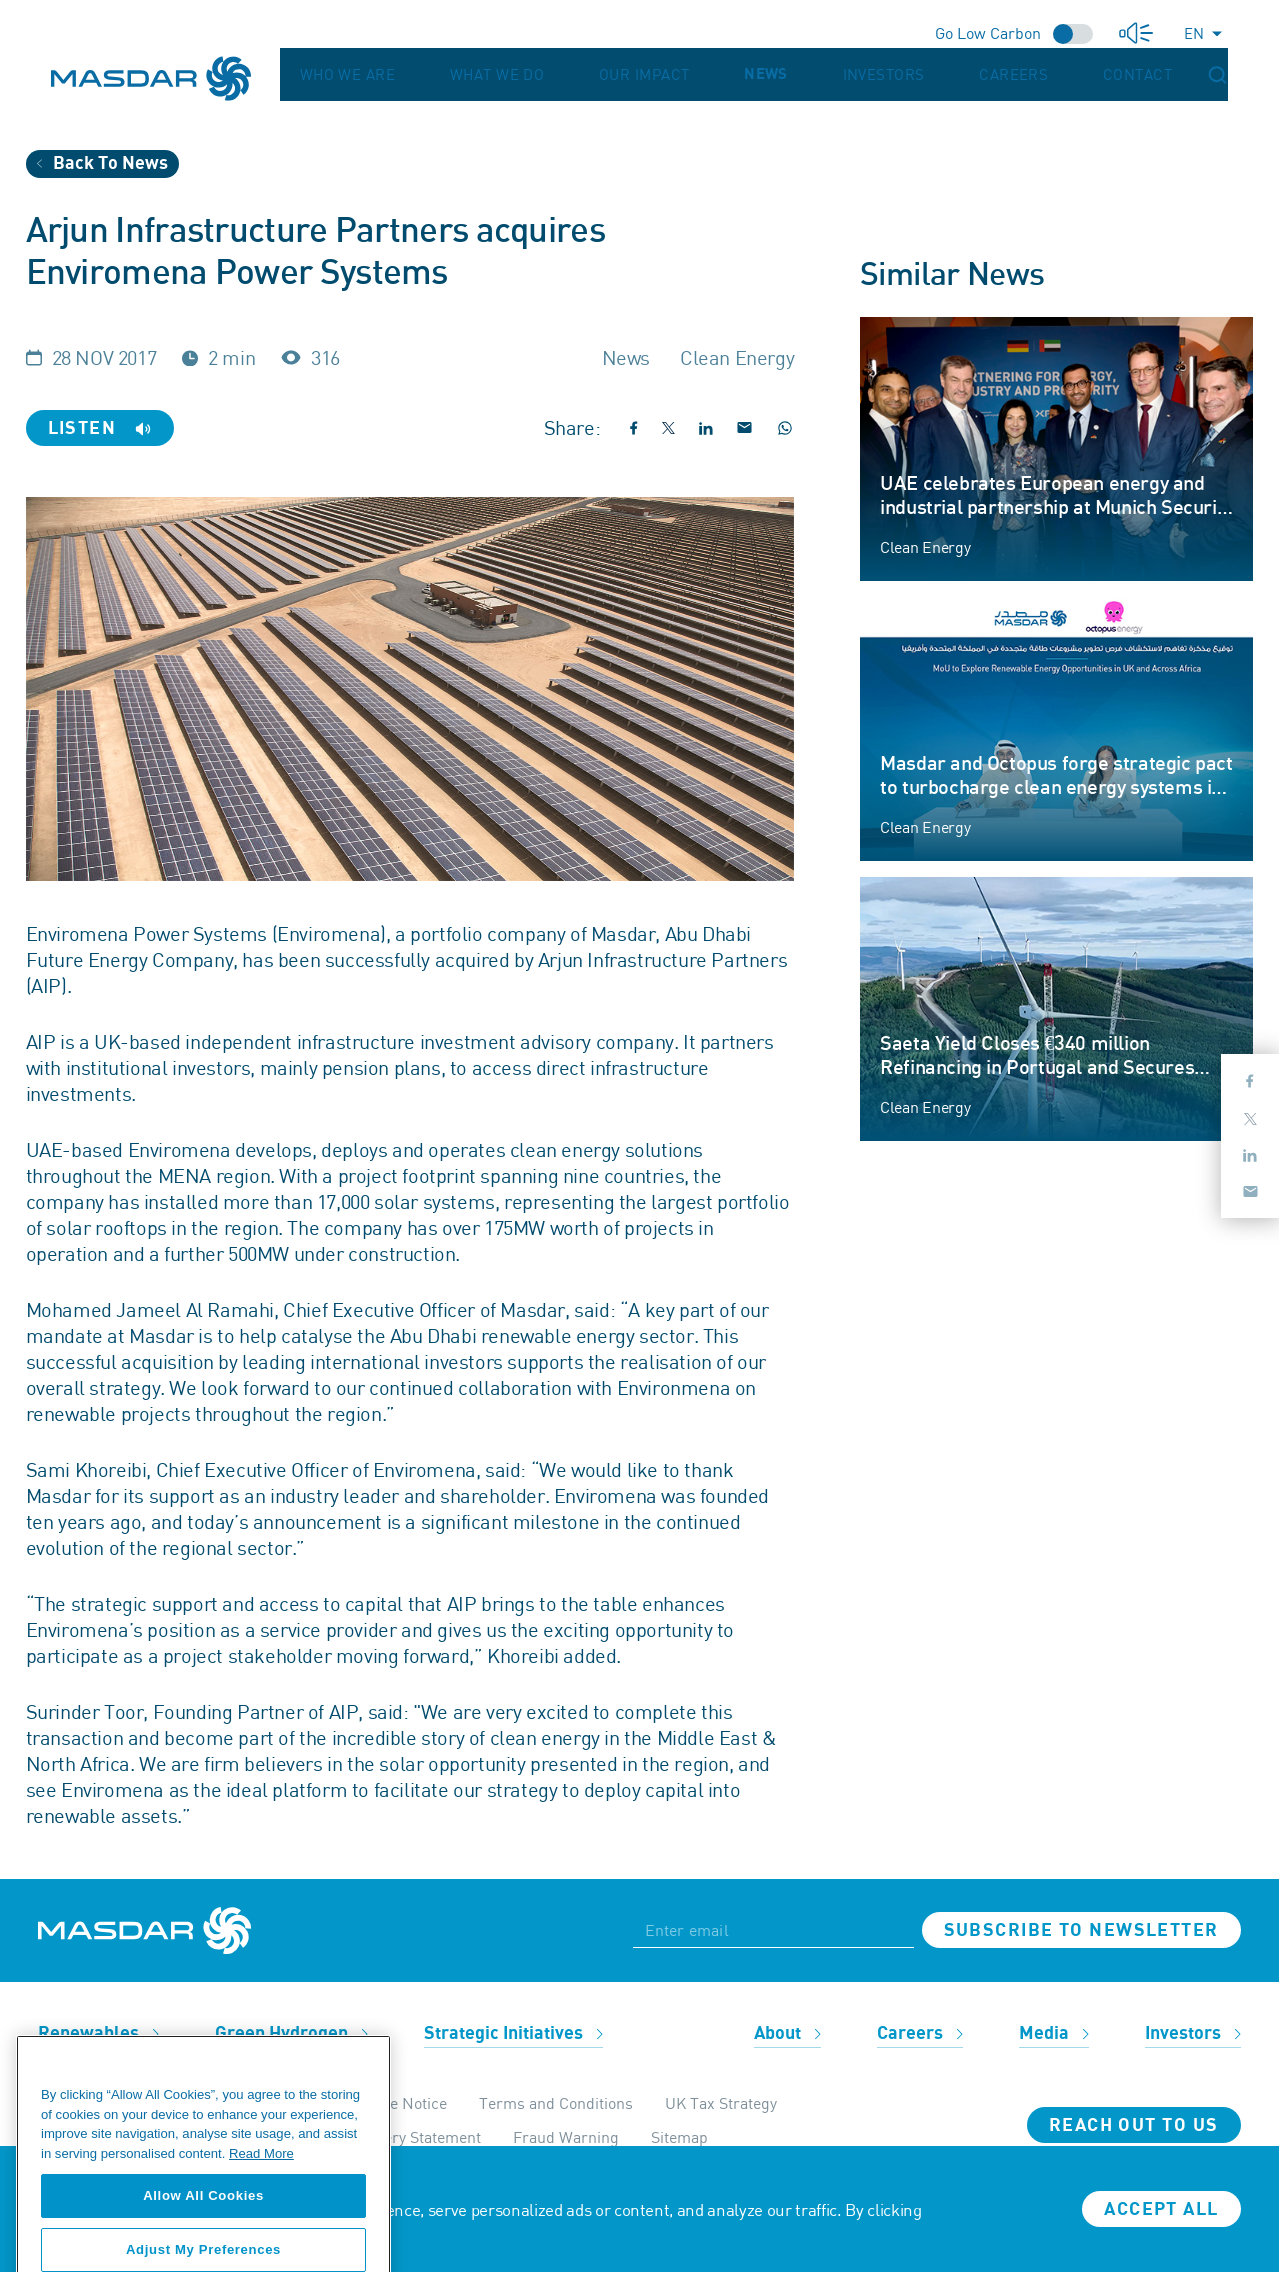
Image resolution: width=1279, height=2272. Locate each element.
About (787, 2033)
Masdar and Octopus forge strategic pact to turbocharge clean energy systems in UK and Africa (1056, 788)
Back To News (102, 163)
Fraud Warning (566, 2137)
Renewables (98, 2033)
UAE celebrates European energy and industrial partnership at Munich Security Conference (1056, 508)
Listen (100, 428)
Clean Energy (925, 547)
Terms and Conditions (556, 2103)
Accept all (1161, 2209)
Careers (1085, 75)
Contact (1169, 75)
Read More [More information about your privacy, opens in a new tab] (261, 2218)
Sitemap (679, 2137)
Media (1054, 2033)
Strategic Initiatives (513, 2033)
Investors (995, 75)
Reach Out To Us (1134, 2125)
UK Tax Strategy (721, 2103)
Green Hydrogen (291, 2033)
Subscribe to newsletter (1081, 1930)
